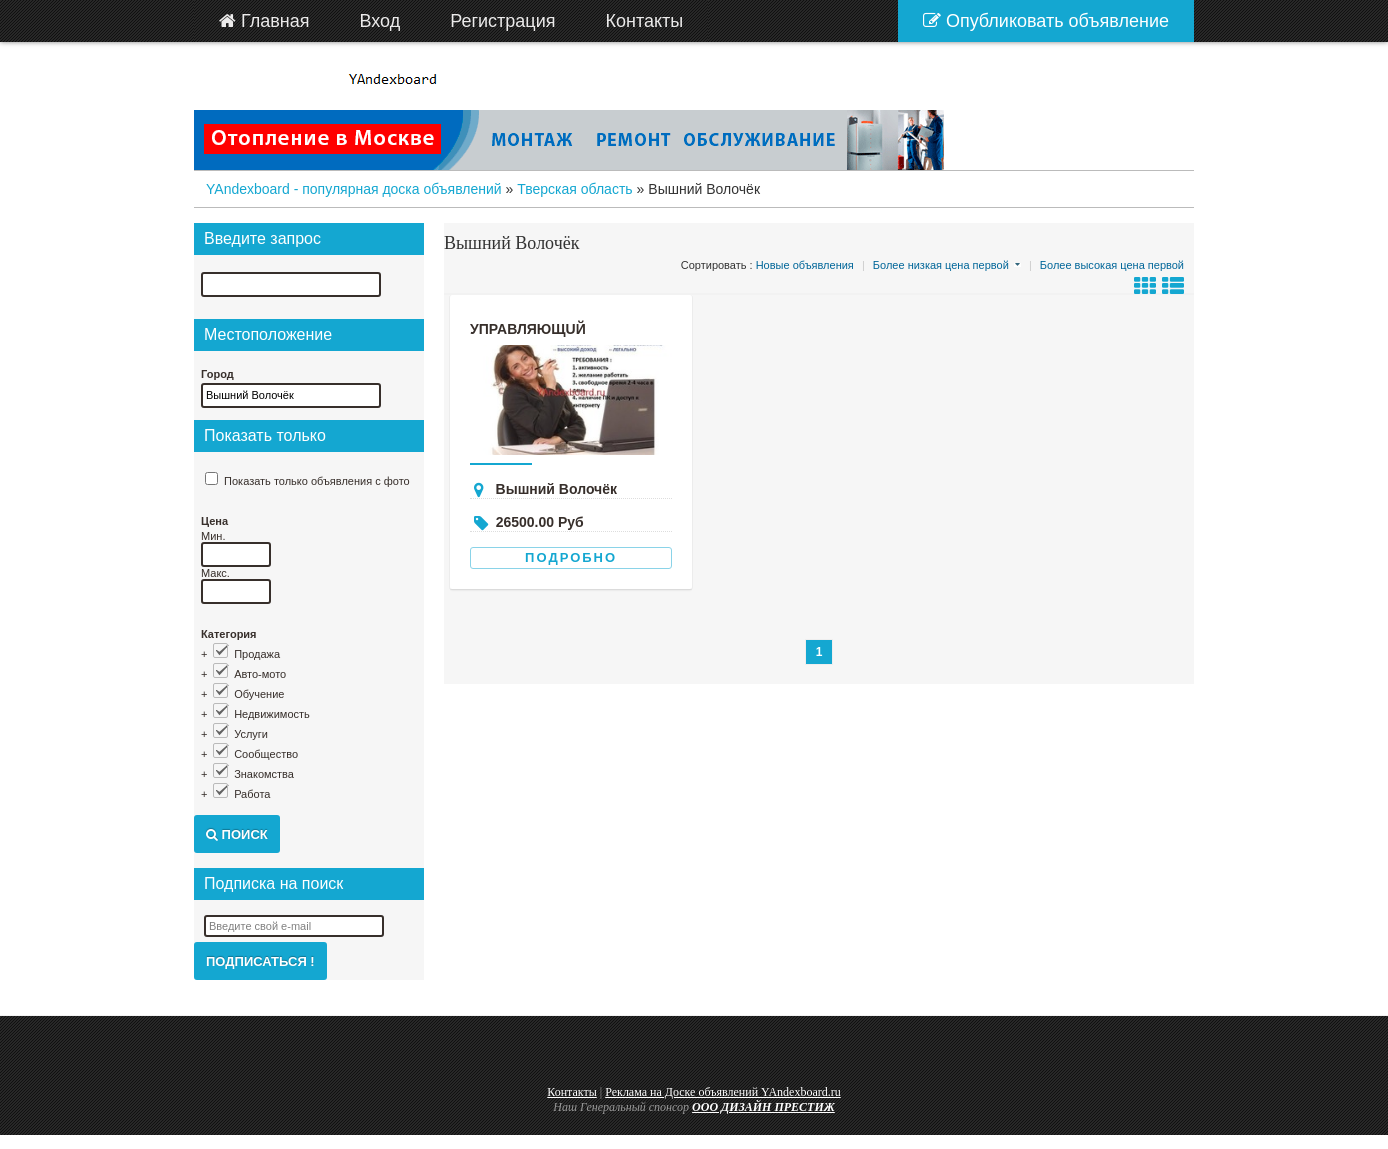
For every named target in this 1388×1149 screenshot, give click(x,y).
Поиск (237, 834)
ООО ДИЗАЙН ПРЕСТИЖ (763, 1107)
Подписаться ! (260, 961)
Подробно (571, 557)
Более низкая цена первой (941, 265)
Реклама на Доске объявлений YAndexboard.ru (723, 1092)
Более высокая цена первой (1112, 265)
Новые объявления (805, 265)
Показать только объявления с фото (317, 481)
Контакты (572, 1092)
